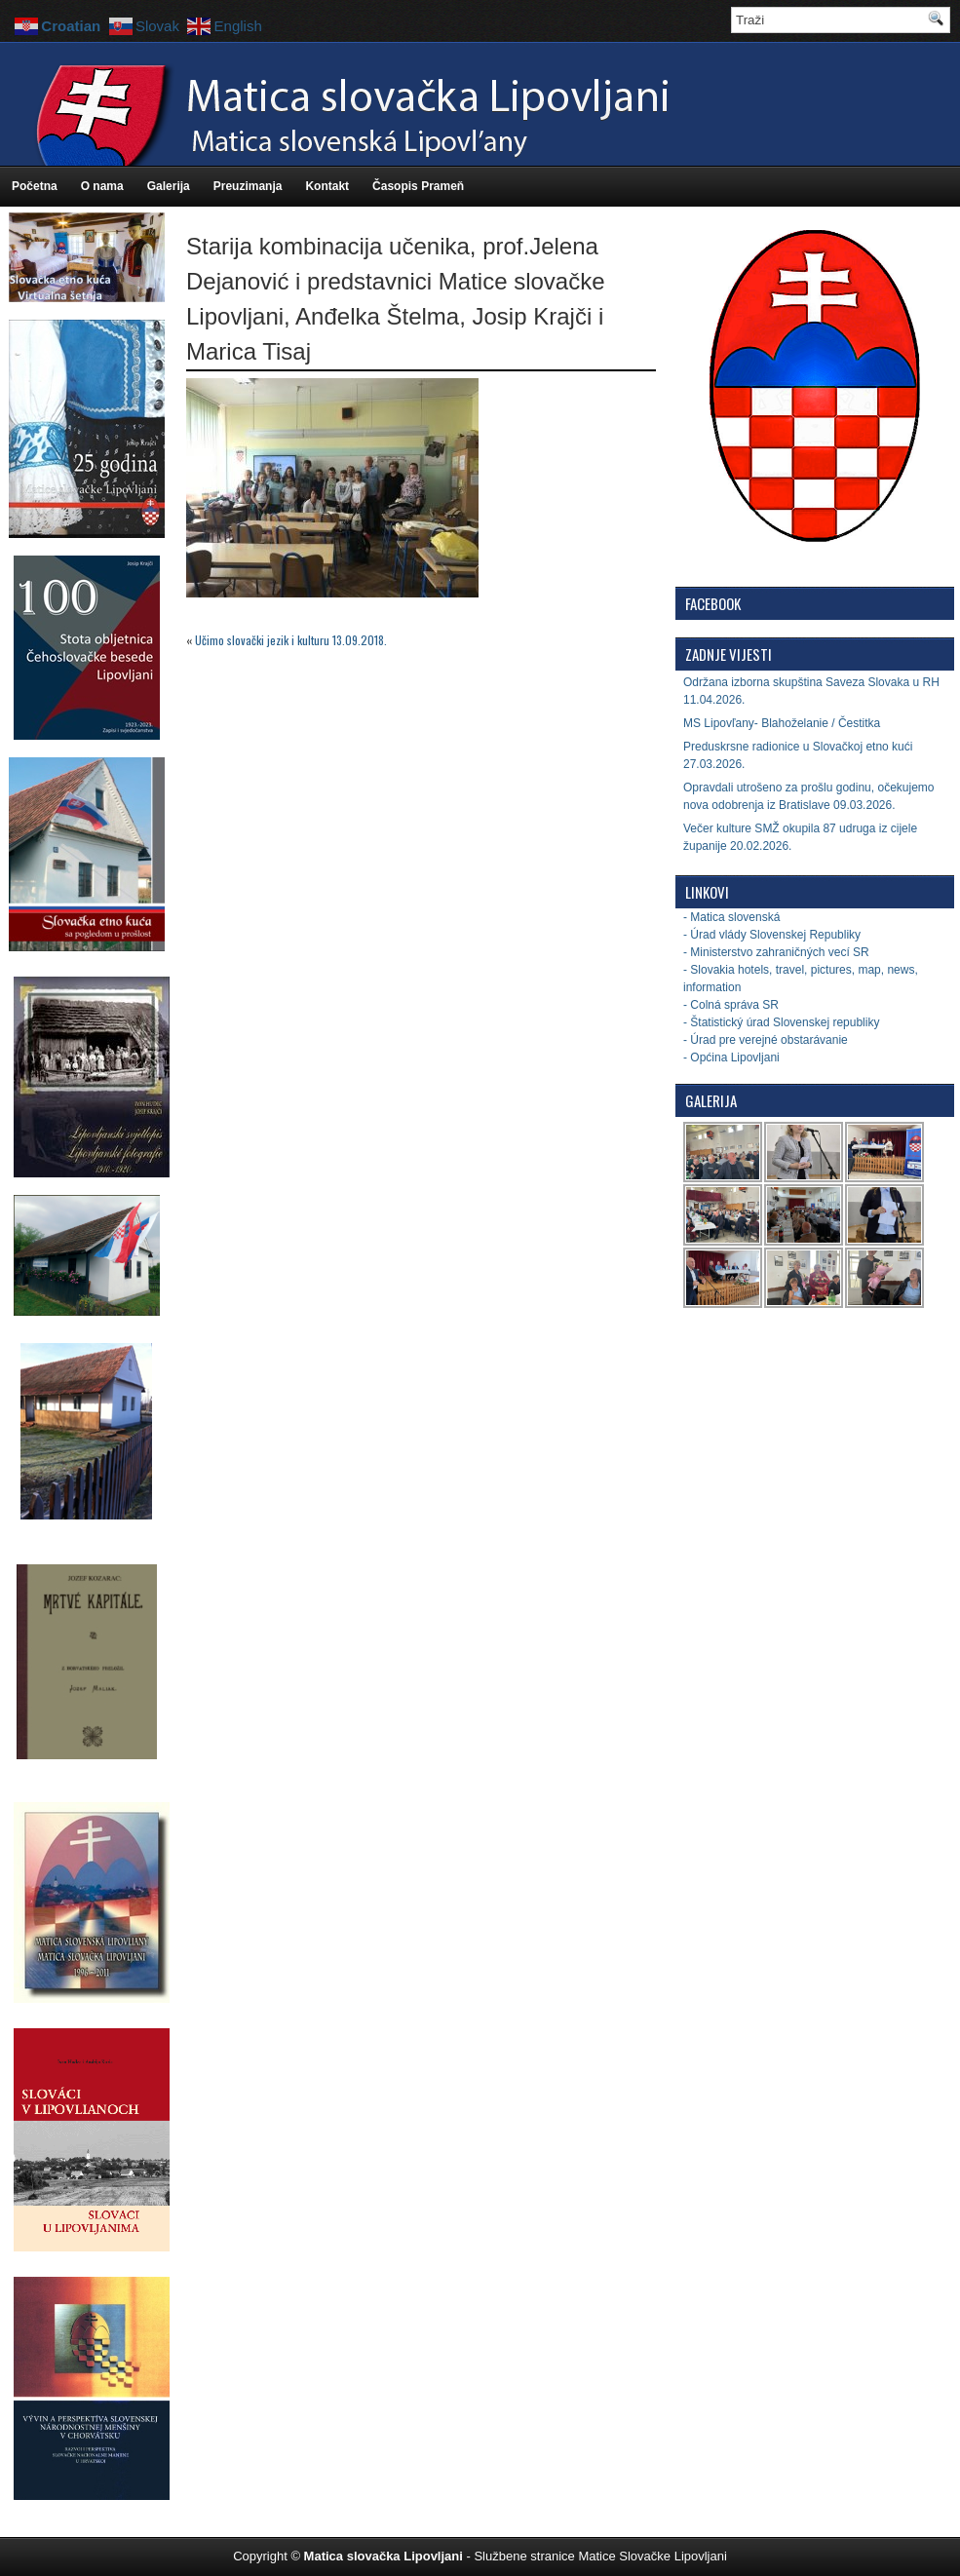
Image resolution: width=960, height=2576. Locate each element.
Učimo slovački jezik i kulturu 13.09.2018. (291, 640)
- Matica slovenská (731, 917)
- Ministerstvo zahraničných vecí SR (776, 952)
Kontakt (327, 186)
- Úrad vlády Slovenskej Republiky (772, 935)
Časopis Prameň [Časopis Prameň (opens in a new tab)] (418, 186)
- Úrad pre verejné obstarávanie (765, 1040)
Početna (35, 186)
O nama (102, 186)
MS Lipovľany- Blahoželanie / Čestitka (781, 723)
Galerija (168, 186)
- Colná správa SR (731, 1005)
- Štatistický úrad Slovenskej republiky (781, 1022)
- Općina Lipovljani (731, 1057)
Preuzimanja (248, 186)
